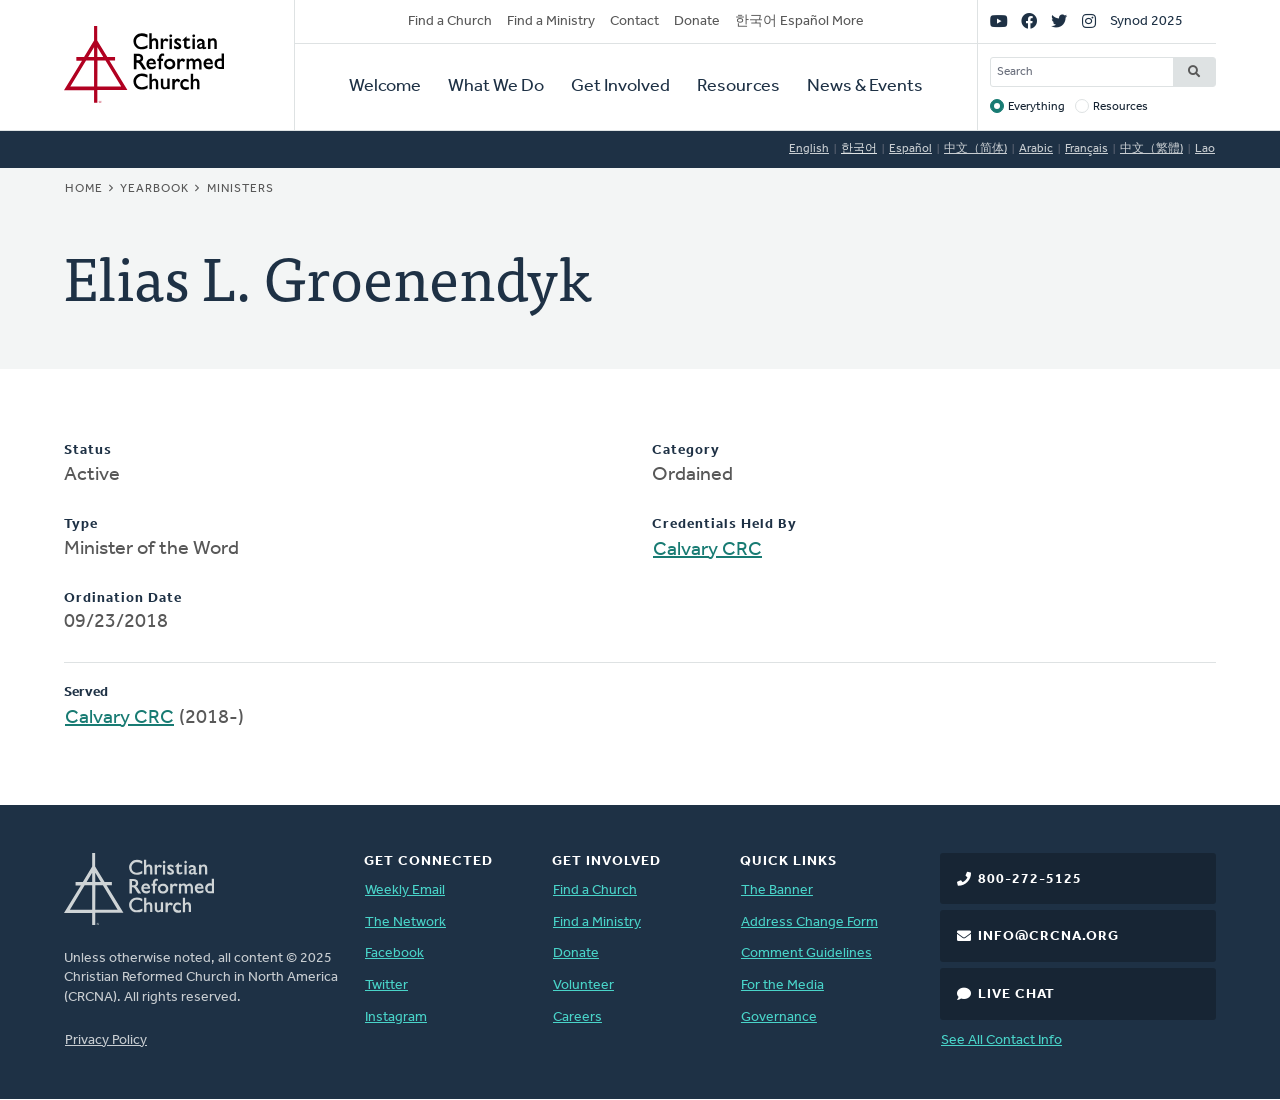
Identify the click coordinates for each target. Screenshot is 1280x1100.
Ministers (240, 189)
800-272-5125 (1030, 879)
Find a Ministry (551, 21)
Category (686, 450)
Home (84, 189)
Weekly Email (405, 890)
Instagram (396, 1017)
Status (88, 450)
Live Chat (1016, 994)
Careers (577, 1017)
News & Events (865, 86)
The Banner (777, 890)
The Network (405, 922)
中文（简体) (975, 149)
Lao (1205, 149)
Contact (634, 21)
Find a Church (450, 21)
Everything (1036, 107)
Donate (697, 21)
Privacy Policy (106, 1040)
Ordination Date (123, 598)
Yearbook (154, 189)
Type (81, 524)
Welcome (385, 86)
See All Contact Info (1001, 1040)
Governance (779, 1017)
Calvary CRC (707, 550)
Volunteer (583, 985)
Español (910, 149)
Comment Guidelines (806, 953)
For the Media (782, 985)
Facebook (394, 953)
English (809, 149)
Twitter (386, 985)
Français (1086, 149)
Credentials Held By (724, 524)
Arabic (1036, 149)
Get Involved (620, 86)
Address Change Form (809, 922)
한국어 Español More (799, 21)
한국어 (859, 149)
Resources (738, 86)
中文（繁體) (1151, 149)
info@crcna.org (1048, 936)
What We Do (496, 86)
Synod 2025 (1146, 21)
